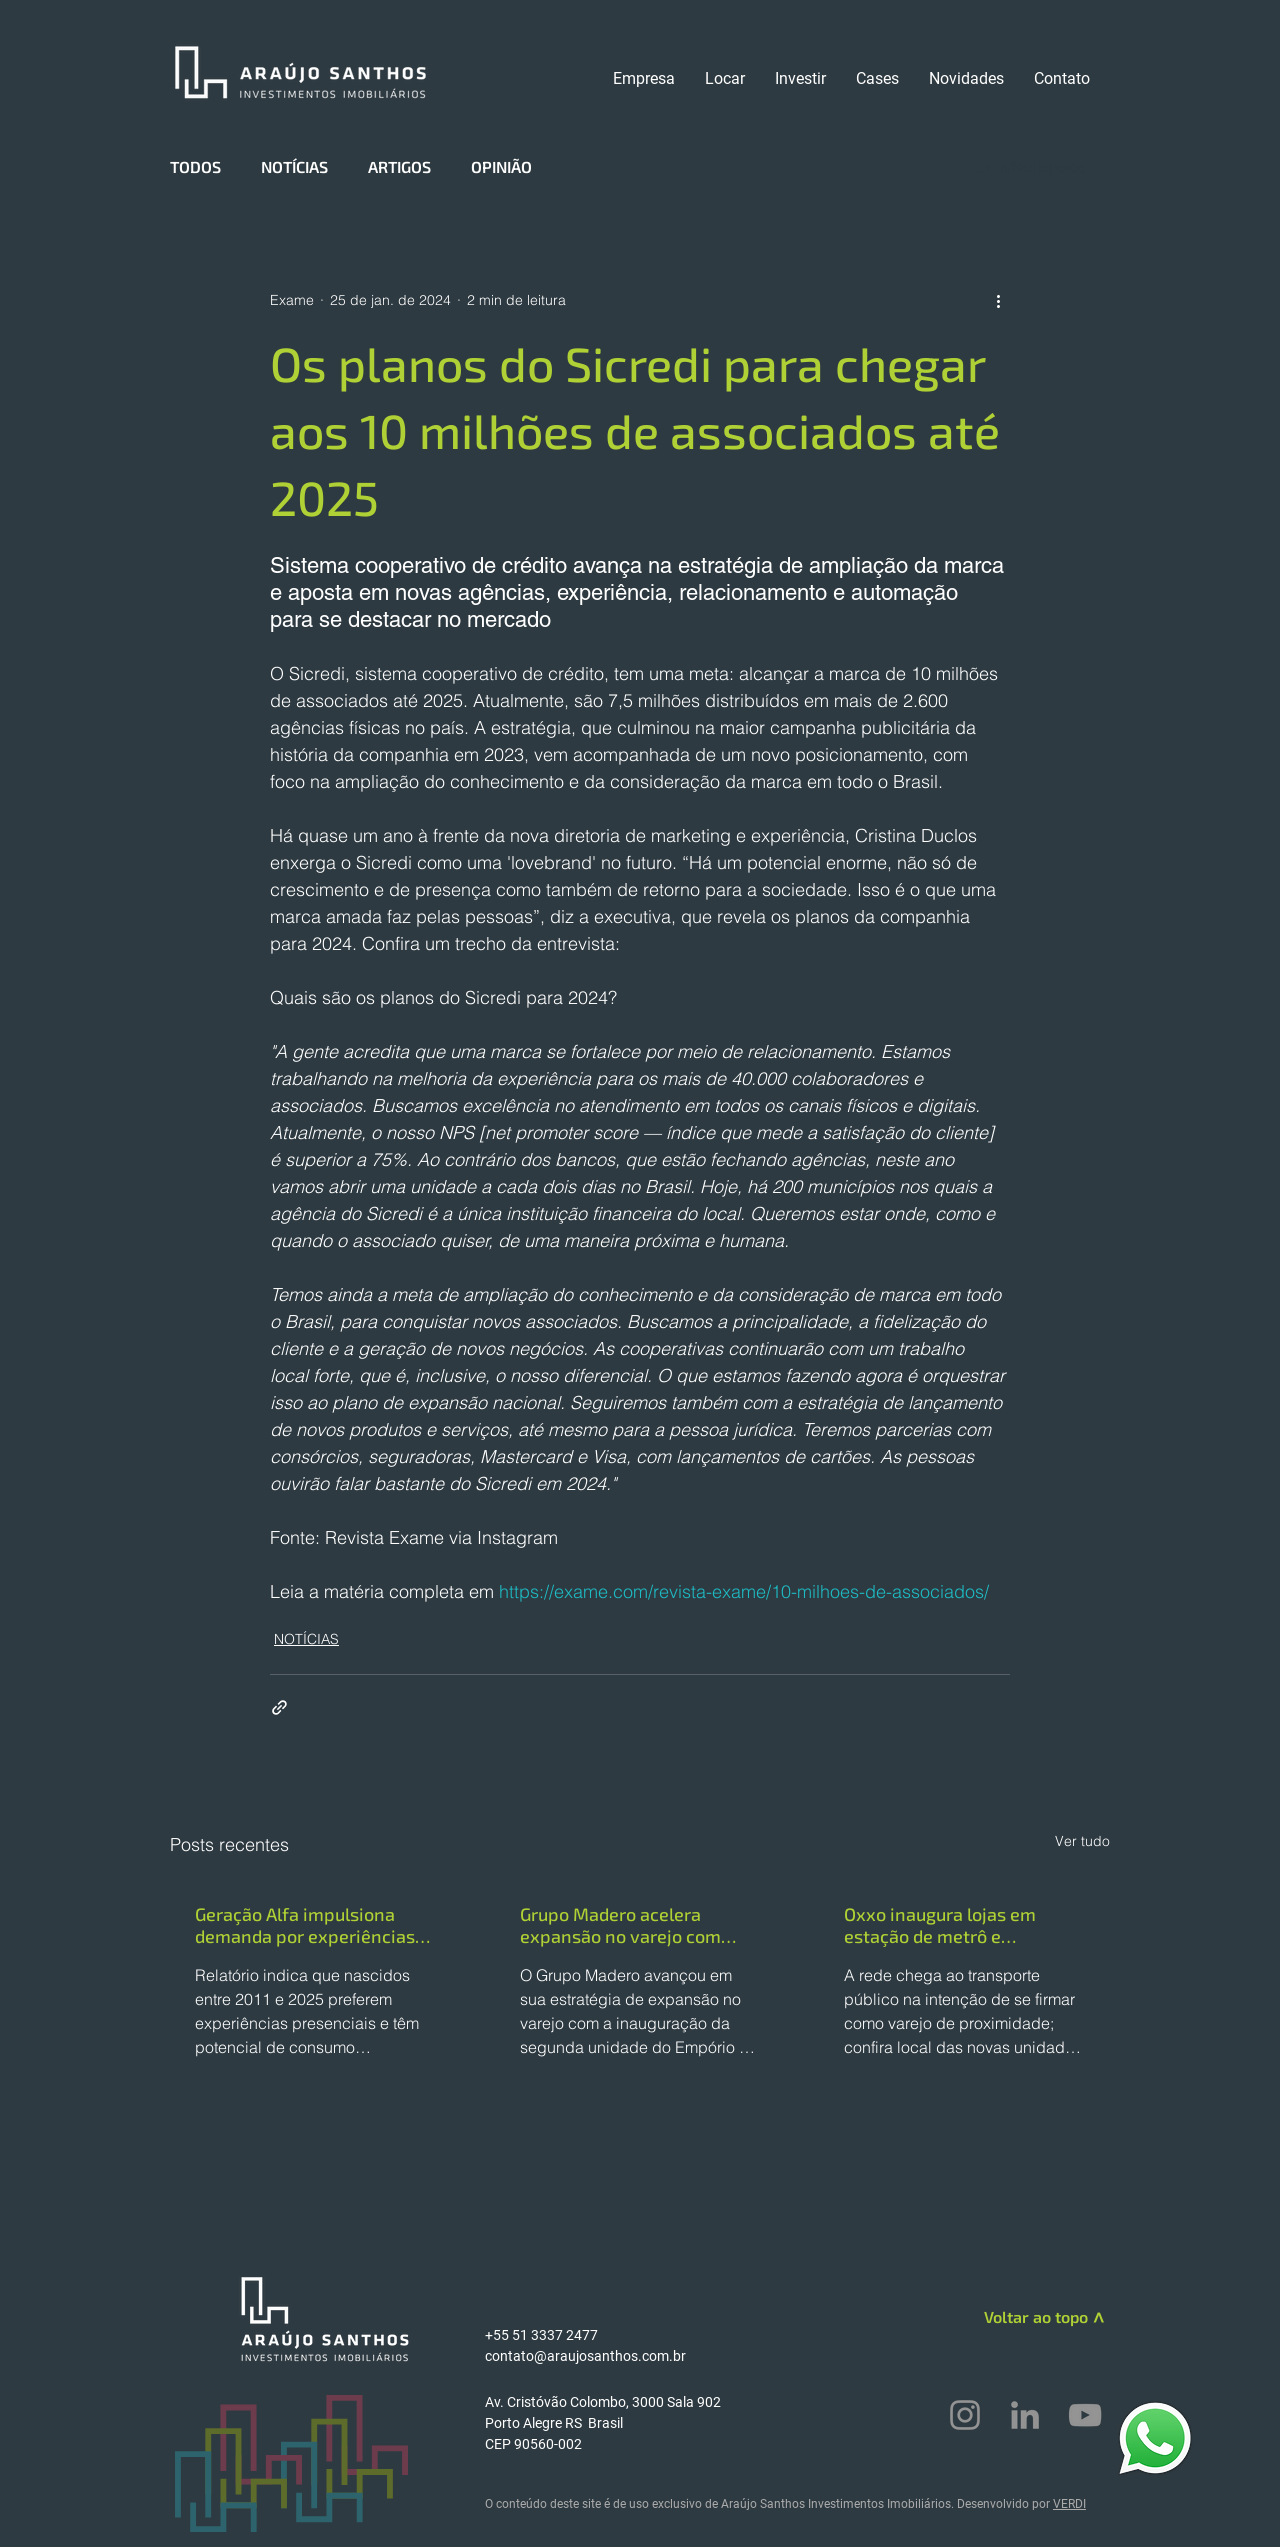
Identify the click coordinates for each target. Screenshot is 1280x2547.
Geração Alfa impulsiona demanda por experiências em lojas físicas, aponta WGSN (305, 1925)
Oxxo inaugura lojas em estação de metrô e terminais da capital (940, 1925)
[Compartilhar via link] (279, 1707)
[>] (1096, 2321)
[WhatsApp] (1155, 2437)
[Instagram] (965, 2415)
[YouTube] (1085, 2415)
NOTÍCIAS (294, 166)
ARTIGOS (399, 166)
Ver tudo (1082, 1841)
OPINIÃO (501, 166)
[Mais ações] (998, 300)
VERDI (1069, 2504)
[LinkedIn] (1025, 2415)
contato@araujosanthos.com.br (585, 2356)
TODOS (195, 166)
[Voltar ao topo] (1016, 2317)
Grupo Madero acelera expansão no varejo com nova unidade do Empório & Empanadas (633, 1925)
